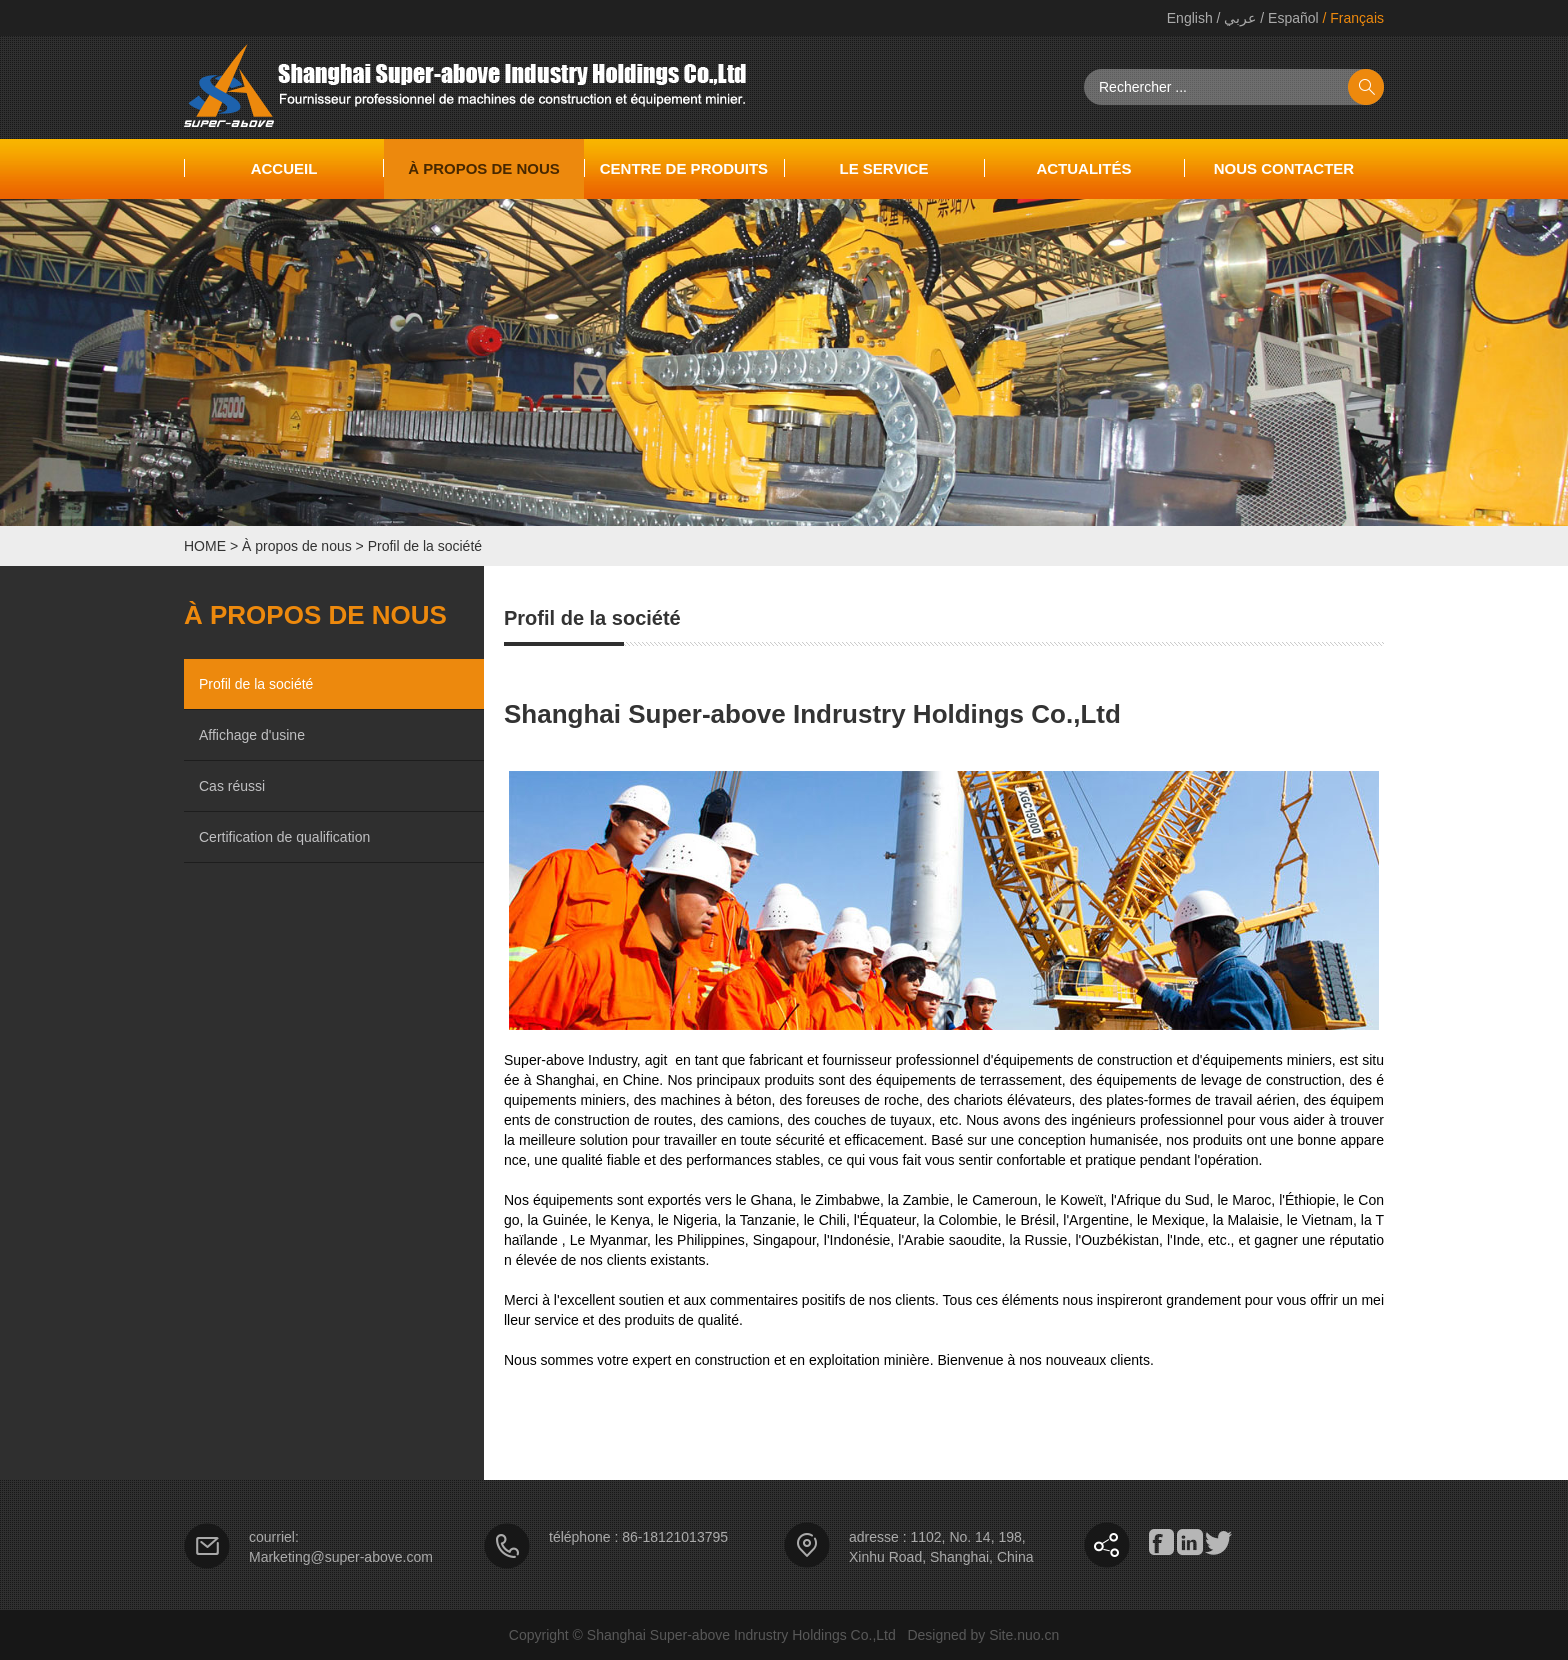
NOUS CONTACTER (1284, 168)
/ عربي (1235, 18)
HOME (205, 546)
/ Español (1287, 18)
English (1190, 18)
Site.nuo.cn (1024, 1635)
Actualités (1083, 168)
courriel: (274, 1537)
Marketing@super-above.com (341, 1557)
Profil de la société (425, 546)
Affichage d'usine (252, 735)
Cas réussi (232, 786)
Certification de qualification (284, 837)
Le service (883, 168)
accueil (284, 168)
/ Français (1351, 18)
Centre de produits (684, 168)
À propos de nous (484, 168)
